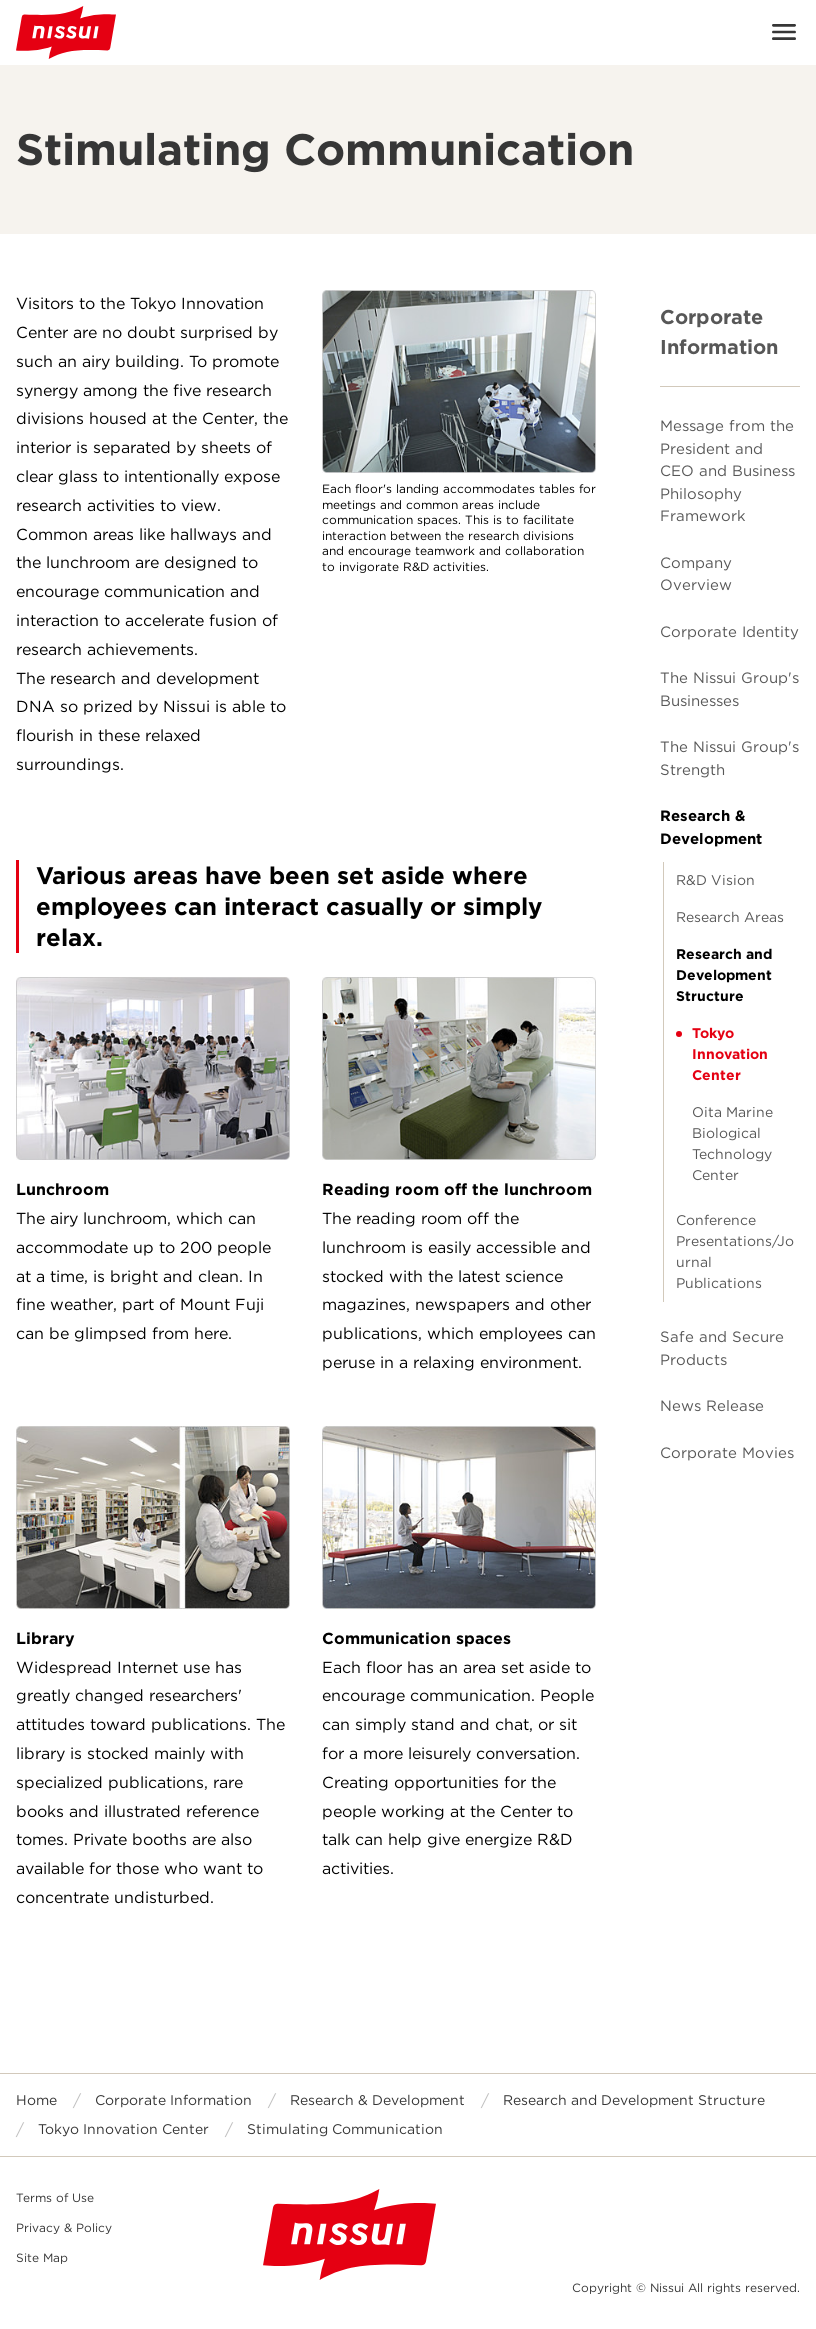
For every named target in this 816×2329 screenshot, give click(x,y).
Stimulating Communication (345, 2129)
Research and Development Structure (724, 975)
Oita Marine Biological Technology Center (732, 1143)
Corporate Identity (729, 632)
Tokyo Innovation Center (730, 1054)
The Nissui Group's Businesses (729, 689)
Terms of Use (55, 2197)
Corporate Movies (727, 1453)
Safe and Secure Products (722, 1348)
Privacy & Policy (64, 2227)
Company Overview (696, 574)
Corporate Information (719, 332)
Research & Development (711, 827)
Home (36, 2100)
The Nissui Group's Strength (729, 758)
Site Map (42, 2257)
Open (784, 32)
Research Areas (730, 917)
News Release (712, 1406)
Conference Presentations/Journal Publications (735, 1251)
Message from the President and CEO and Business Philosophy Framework (727, 471)
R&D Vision (715, 880)
